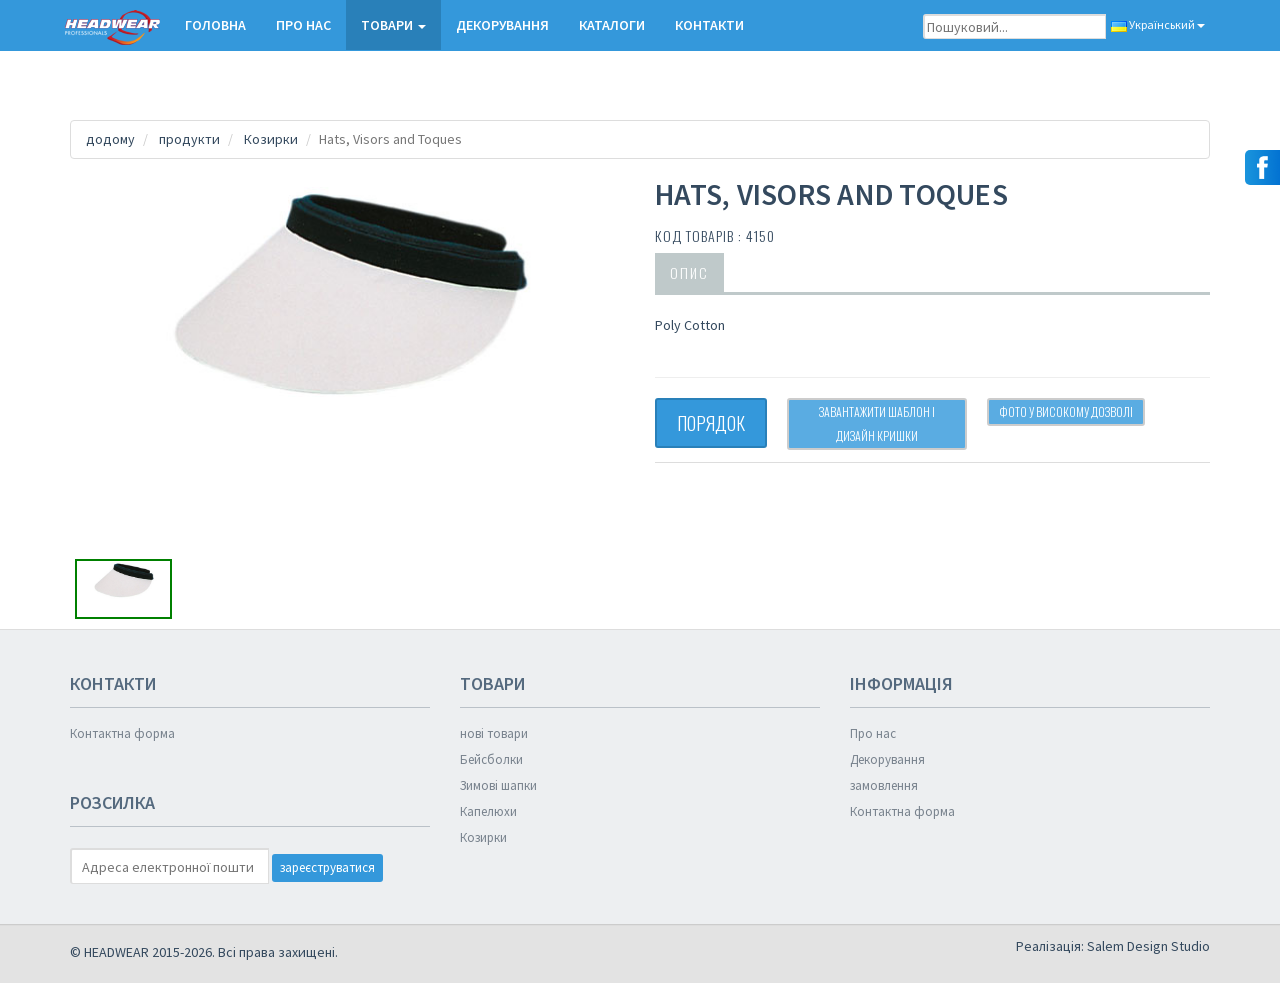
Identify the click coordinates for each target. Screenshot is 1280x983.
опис (689, 272)
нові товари (494, 733)
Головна (215, 25)
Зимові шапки (498, 785)
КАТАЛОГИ (612, 25)
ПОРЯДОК (711, 423)
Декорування (502, 25)
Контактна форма (122, 733)
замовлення (884, 785)
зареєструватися (327, 867)
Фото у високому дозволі (1066, 411)
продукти (189, 139)
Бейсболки (491, 759)
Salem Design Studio (1148, 946)
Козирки (271, 139)
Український (1158, 24)
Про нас (303, 25)
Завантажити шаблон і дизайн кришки (877, 423)
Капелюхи (488, 811)
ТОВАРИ (393, 25)
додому (110, 139)
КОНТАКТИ (709, 25)
